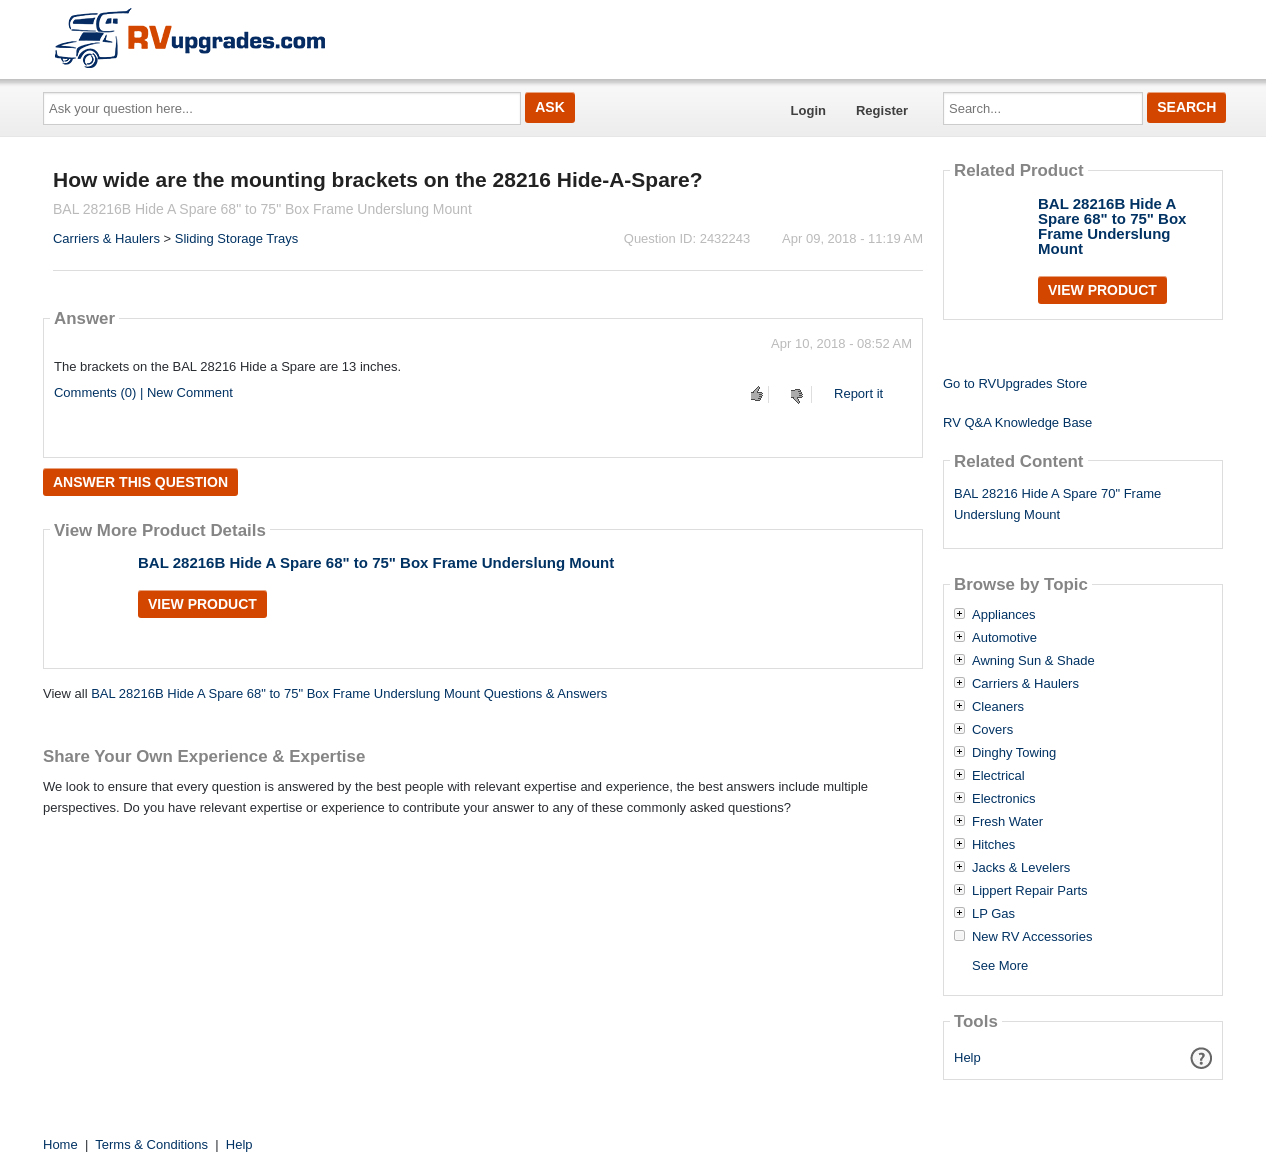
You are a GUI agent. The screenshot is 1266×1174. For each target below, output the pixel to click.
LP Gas (993, 914)
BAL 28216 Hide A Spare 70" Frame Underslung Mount (1057, 504)
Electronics (1004, 799)
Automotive (1004, 638)
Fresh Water (1007, 822)
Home (60, 1144)
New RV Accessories (1032, 937)
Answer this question (140, 482)
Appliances (1004, 615)
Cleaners (998, 707)
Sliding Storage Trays (237, 238)
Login (808, 110)
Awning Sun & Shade (1033, 661)
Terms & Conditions (151, 1144)
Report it (858, 393)
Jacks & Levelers (1021, 868)
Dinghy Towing (1014, 753)
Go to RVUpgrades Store (1015, 383)
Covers (992, 730)
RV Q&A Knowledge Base (1017, 422)
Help (967, 1057)
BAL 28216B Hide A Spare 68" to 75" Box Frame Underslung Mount (376, 562)
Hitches (993, 845)
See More (1000, 965)
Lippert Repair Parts (1030, 891)
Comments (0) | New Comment (143, 392)
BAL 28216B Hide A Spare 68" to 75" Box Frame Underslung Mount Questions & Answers (349, 693)
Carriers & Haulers (106, 238)
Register (882, 110)
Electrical (998, 776)
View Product (202, 604)
